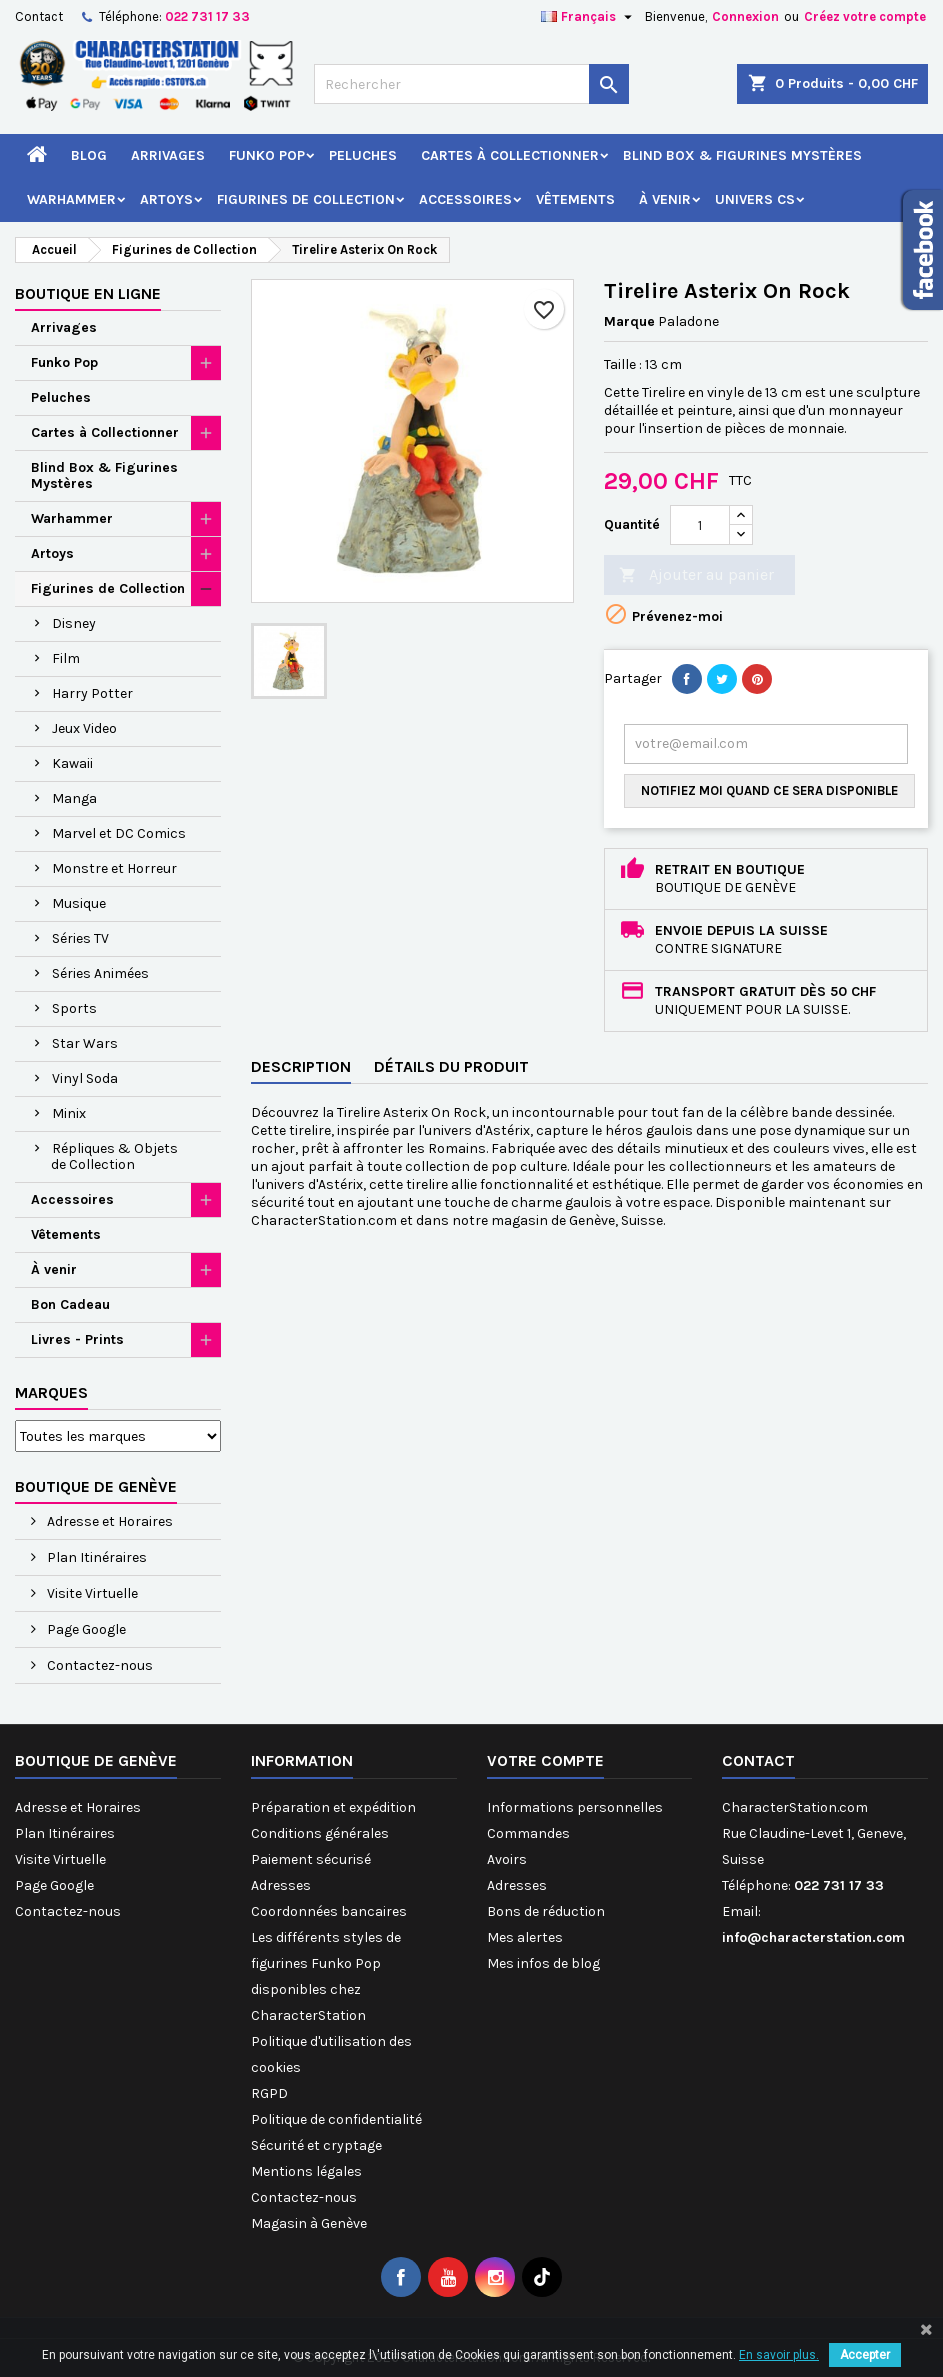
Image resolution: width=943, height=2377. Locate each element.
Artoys (166, 199)
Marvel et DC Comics (119, 833)
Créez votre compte (865, 16)
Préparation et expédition (333, 1807)
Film (66, 658)
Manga (74, 798)
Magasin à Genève (309, 2223)
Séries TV (80, 938)
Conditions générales (320, 1833)
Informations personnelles (575, 1807)
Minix (69, 1113)
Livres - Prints (77, 1339)
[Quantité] (700, 525)
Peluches (363, 155)
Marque (629, 321)
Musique (79, 903)
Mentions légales (306, 2171)
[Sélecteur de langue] (589, 17)
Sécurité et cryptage (316, 2145)
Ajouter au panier (696, 575)
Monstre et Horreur (114, 868)
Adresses (281, 1885)
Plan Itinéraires (95, 1557)
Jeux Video (84, 728)
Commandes (528, 1833)
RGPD (269, 2093)
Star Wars (85, 1043)
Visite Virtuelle (91, 1593)
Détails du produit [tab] (451, 1066)
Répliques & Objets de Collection (114, 1156)
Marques (51, 1392)
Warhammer (71, 199)
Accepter (865, 2355)
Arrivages (168, 155)
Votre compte (545, 1760)
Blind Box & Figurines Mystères (742, 155)
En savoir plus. (779, 2355)
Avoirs (507, 1859)
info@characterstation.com (813, 1937)
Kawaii (72, 763)
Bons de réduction (546, 1911)
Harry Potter (92, 693)
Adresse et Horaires (108, 1521)
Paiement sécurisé (311, 1859)
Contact (39, 16)
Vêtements (575, 199)
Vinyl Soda (85, 1078)
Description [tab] (301, 1066)
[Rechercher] (471, 84)
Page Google (85, 1629)
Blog (89, 155)
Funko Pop (267, 155)
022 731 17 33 (207, 16)
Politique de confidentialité (336, 2119)
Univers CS (755, 199)
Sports (74, 1008)
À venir (665, 199)
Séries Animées (100, 973)
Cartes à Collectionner (510, 155)
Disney (74, 623)
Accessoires (465, 199)
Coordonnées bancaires (329, 1911)
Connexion (745, 16)
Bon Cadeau (70, 1304)
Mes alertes (525, 1937)
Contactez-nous (98, 1665)
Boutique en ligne (88, 293)
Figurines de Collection (306, 199)
